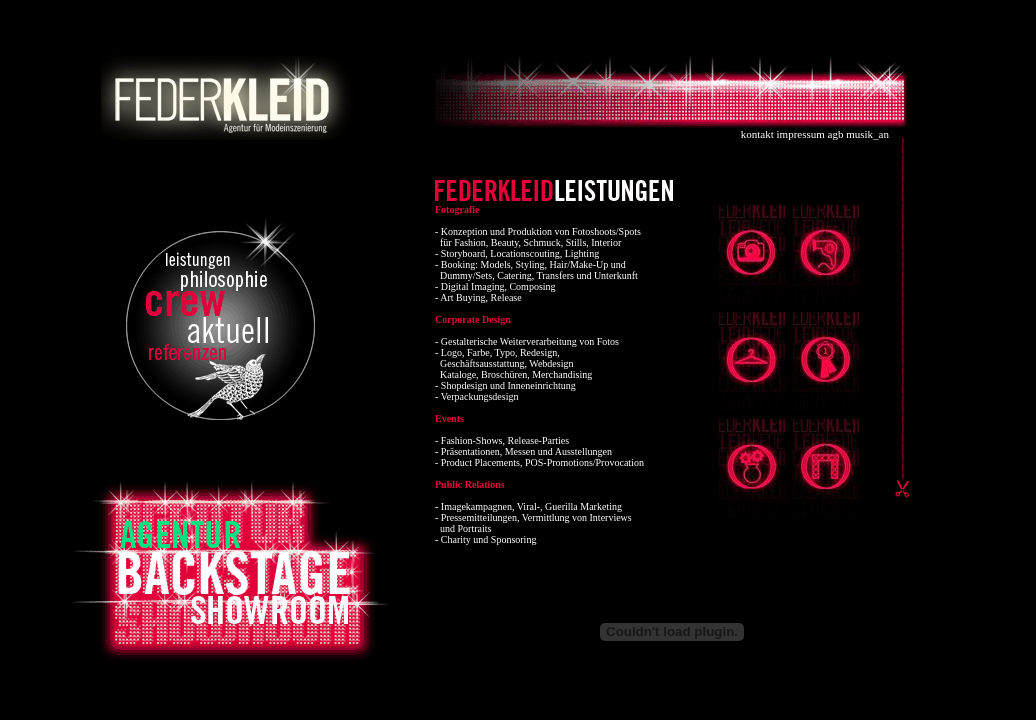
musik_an (867, 134)
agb (836, 134)
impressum (801, 134)
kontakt (757, 134)
